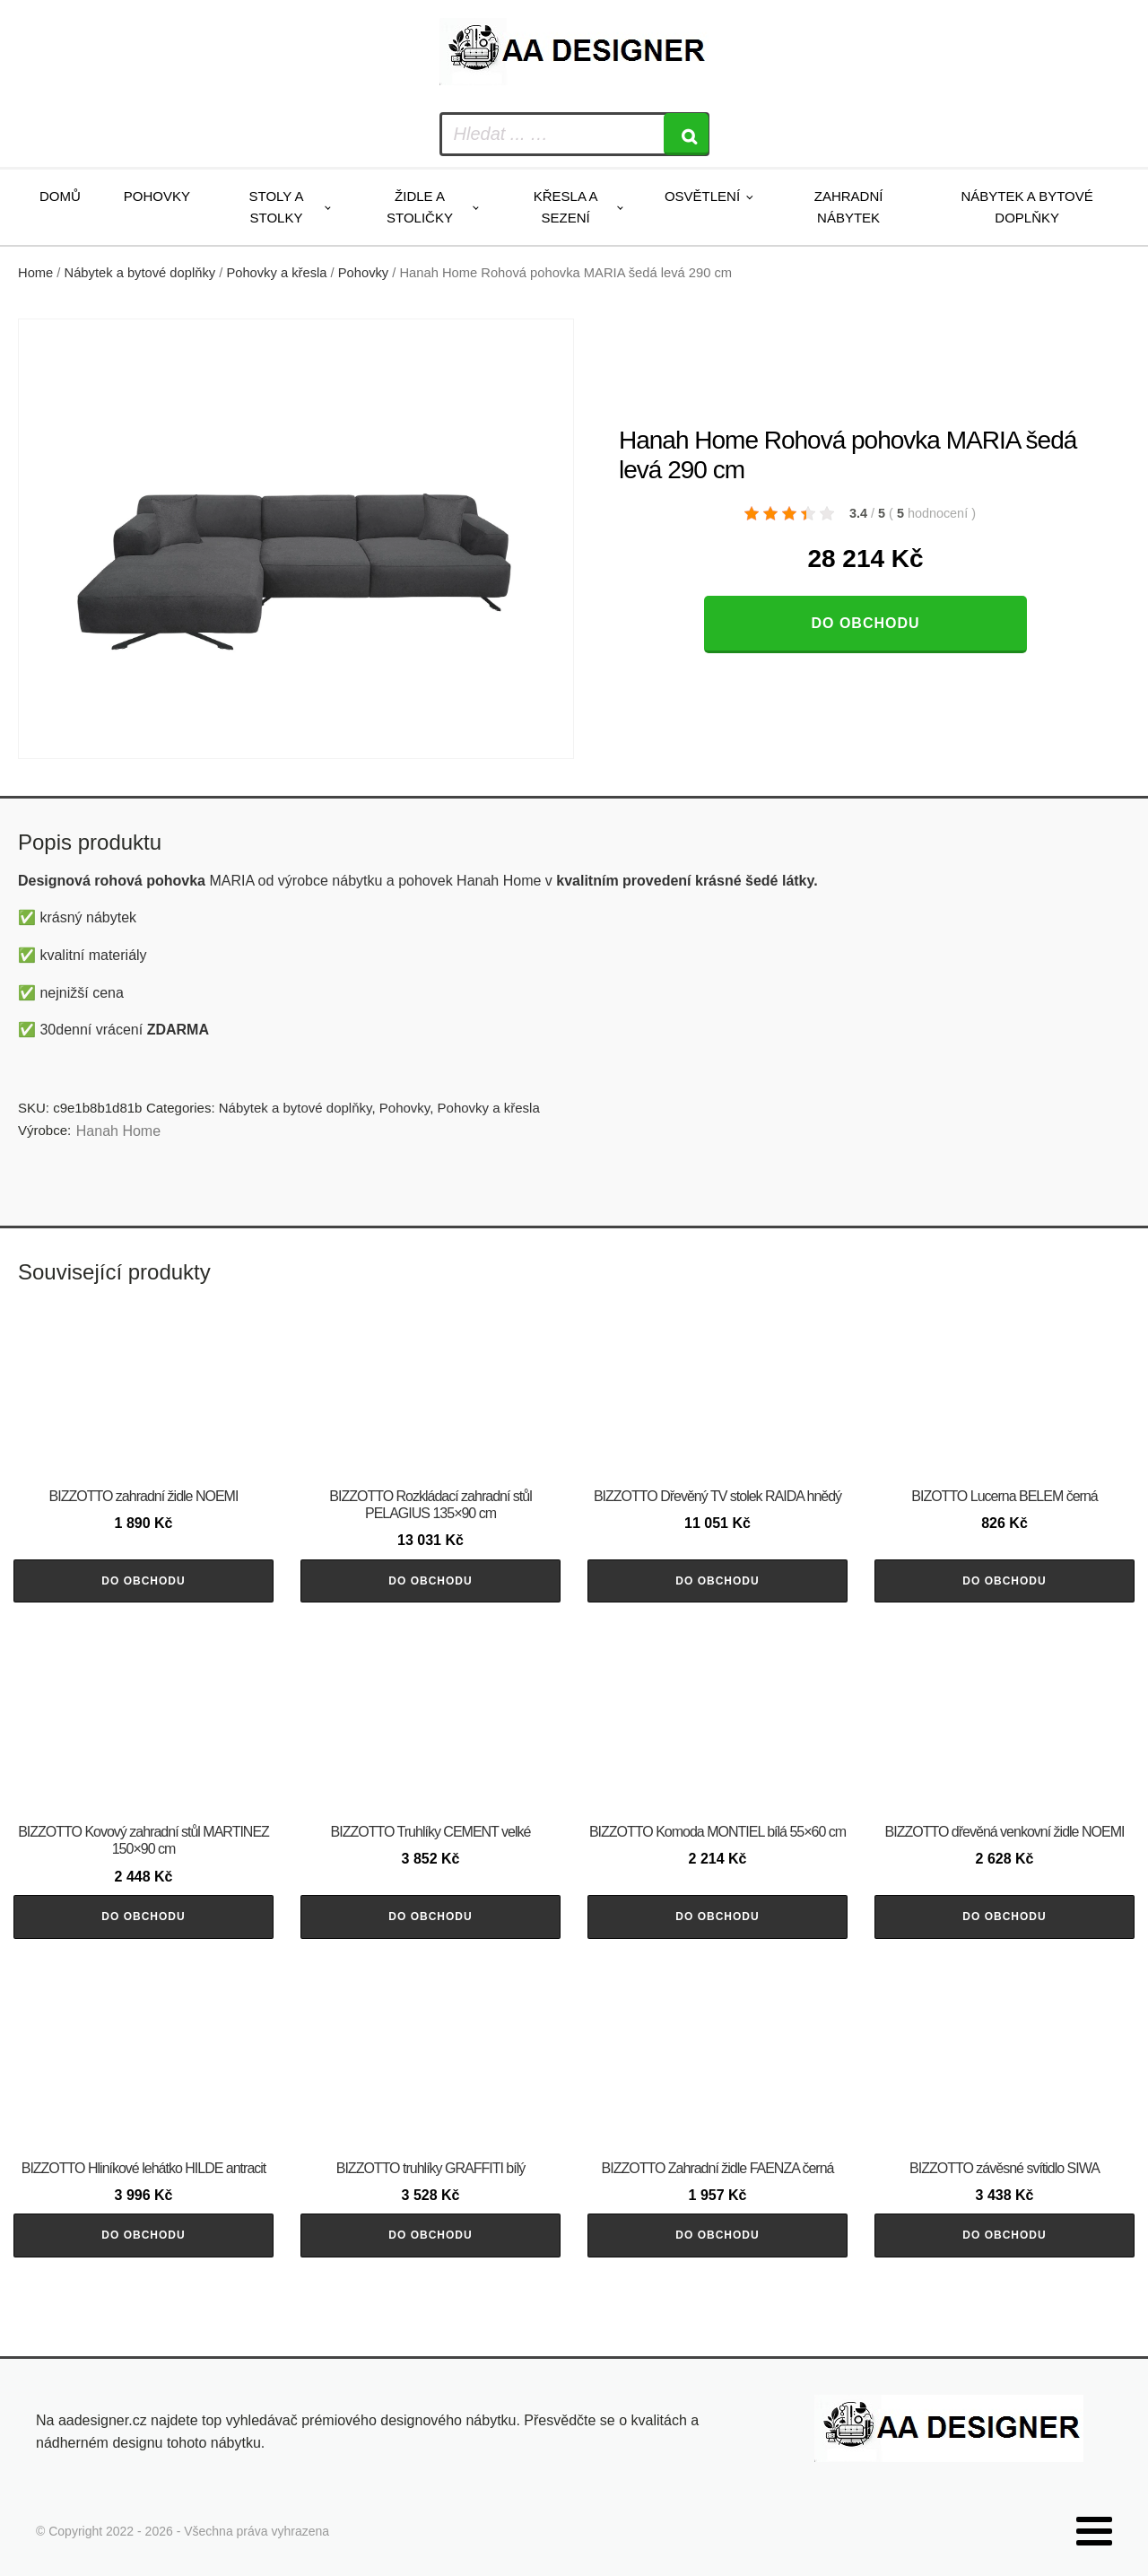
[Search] (686, 134)
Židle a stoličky (420, 206)
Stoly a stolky (276, 206)
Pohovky (157, 196)
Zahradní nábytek (848, 206)
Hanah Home (118, 1131)
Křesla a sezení (566, 206)
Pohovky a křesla (276, 273)
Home (35, 273)
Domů (60, 196)
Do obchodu (865, 623)
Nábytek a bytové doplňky (1027, 206)
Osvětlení (702, 196)
